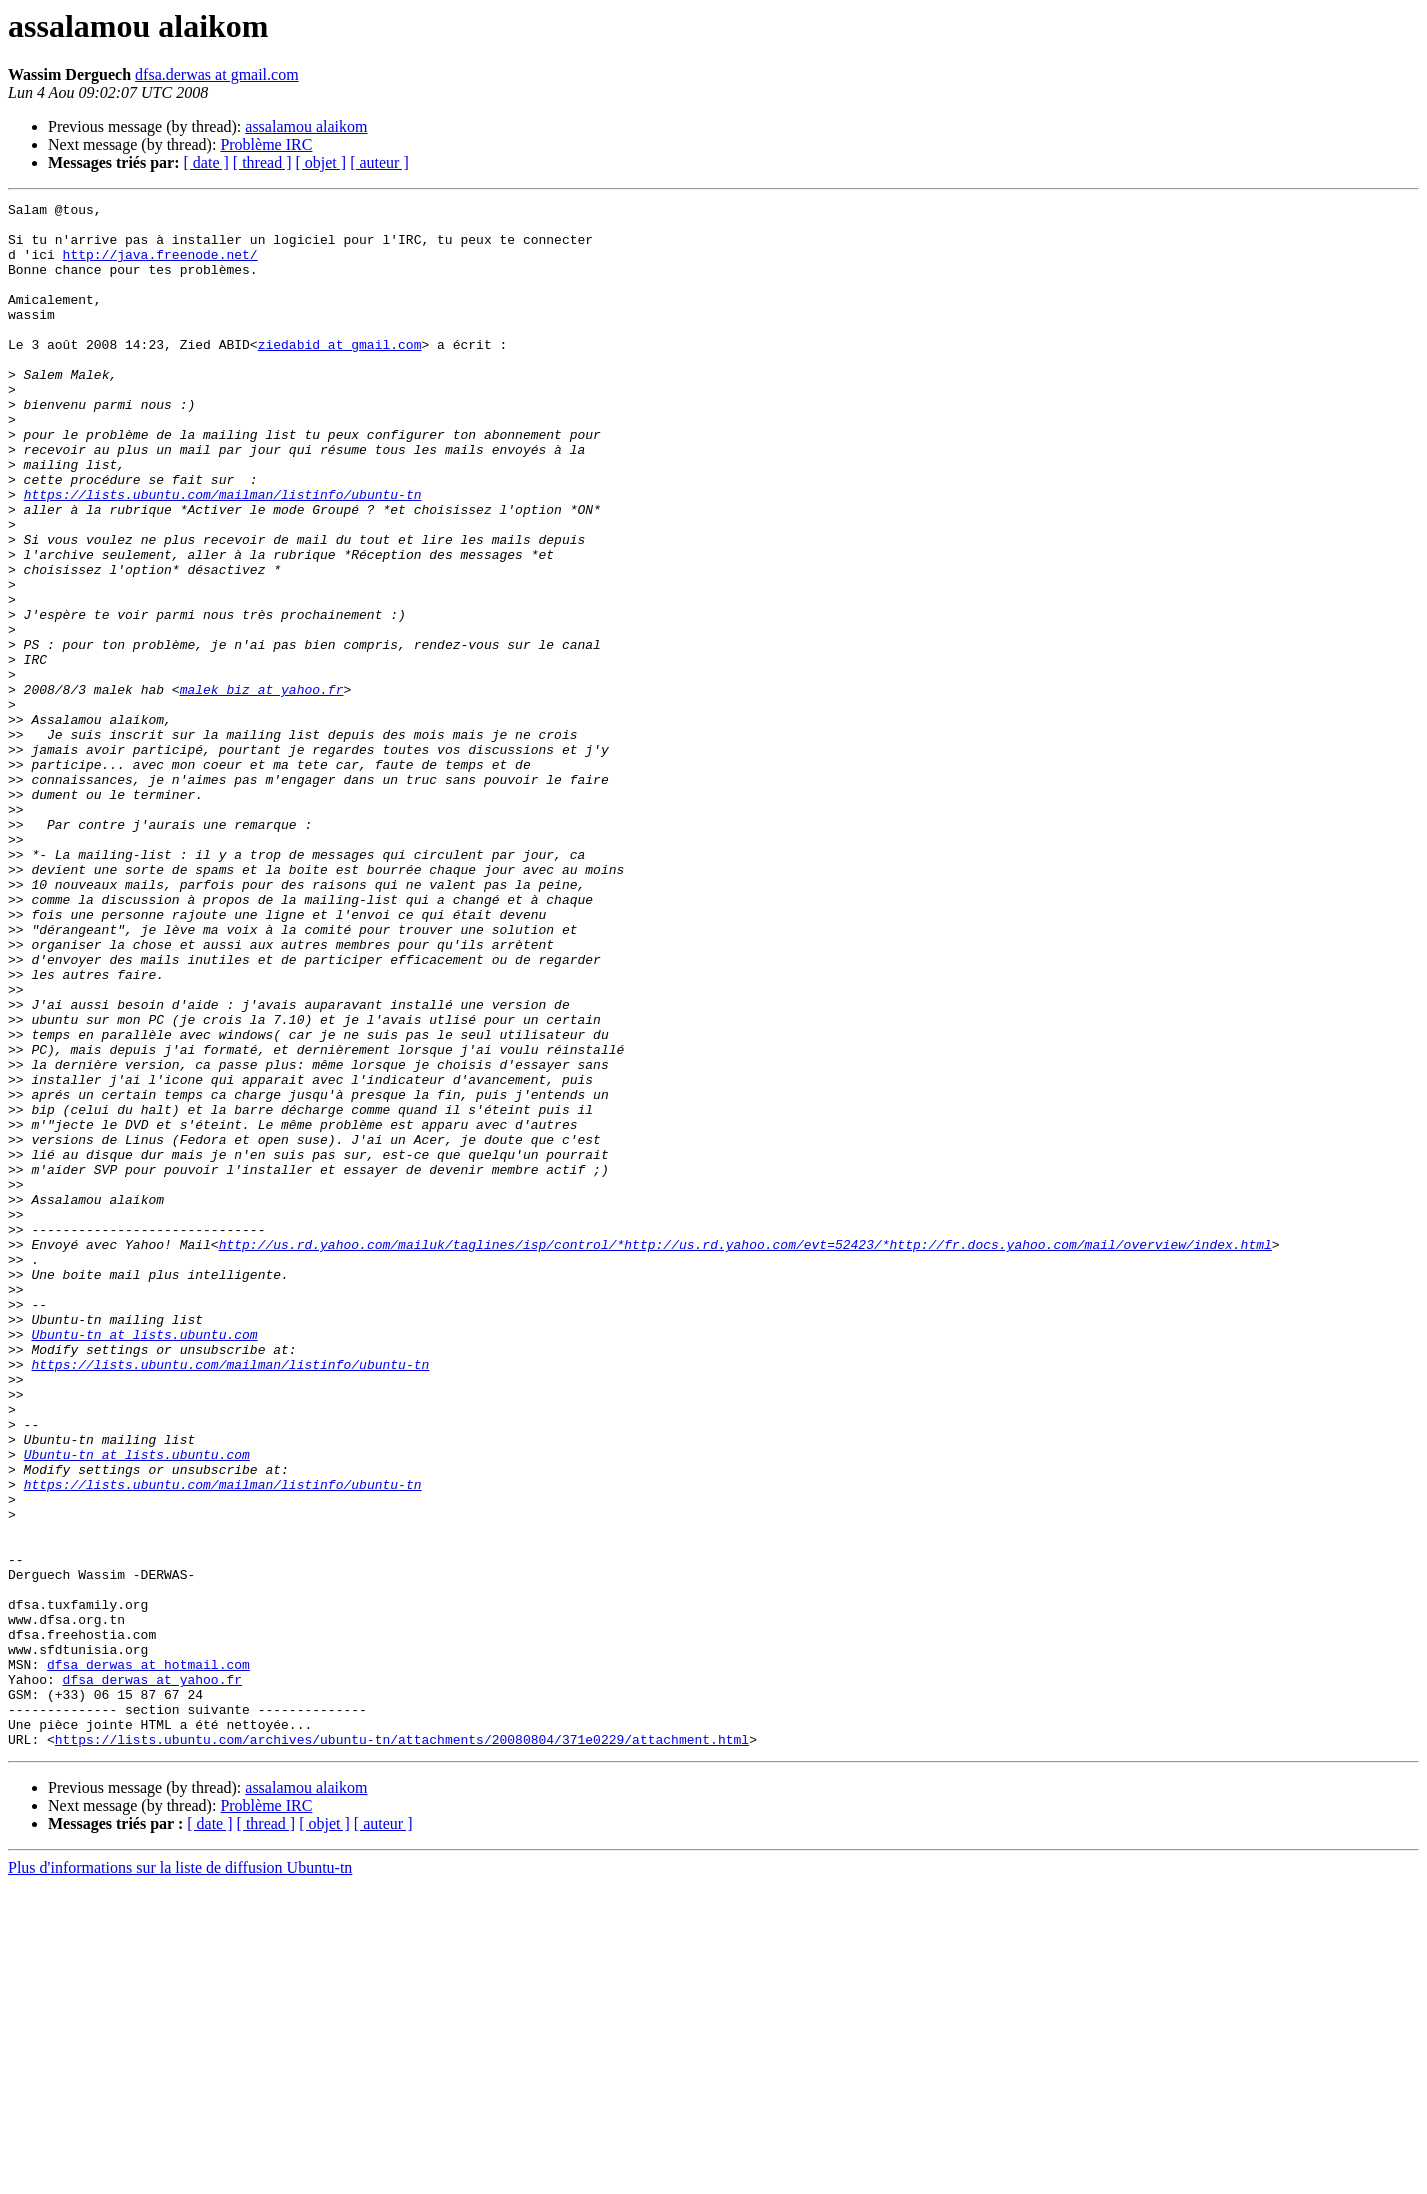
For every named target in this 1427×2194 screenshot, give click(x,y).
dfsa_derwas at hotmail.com (148, 1958)
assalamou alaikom (306, 126)
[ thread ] (262, 162)
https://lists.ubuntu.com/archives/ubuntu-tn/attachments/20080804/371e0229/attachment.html (402, 2048)
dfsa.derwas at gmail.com (217, 74)
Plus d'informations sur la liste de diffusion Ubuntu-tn (180, 2176)
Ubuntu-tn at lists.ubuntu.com (144, 1562)
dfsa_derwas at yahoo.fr (152, 1976)
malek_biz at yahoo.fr (262, 788)
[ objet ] (320, 162)
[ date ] (206, 162)
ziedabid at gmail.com (340, 374)
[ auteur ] (379, 162)
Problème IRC (266, 144)
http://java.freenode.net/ (160, 266)
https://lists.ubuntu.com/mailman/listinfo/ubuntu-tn (223, 554)
